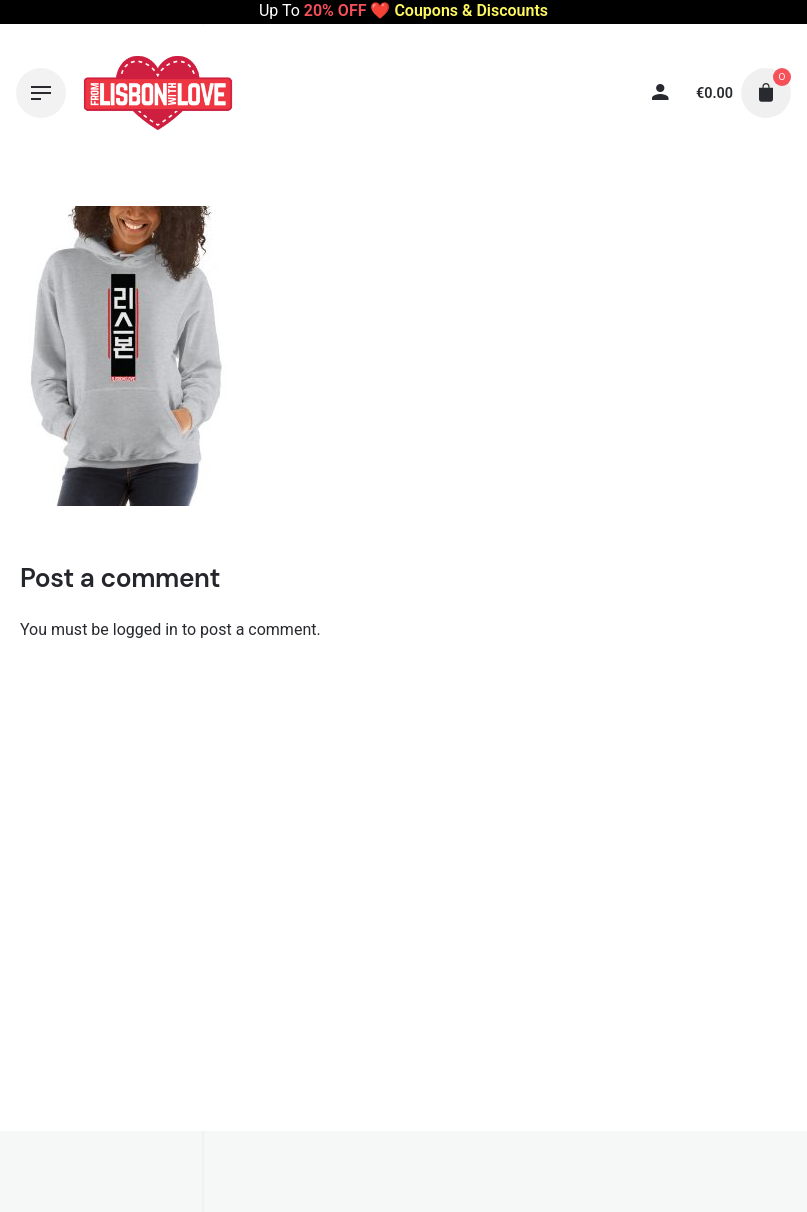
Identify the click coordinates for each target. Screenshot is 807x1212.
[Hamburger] (41, 93)
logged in (145, 629)
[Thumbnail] (158, 93)
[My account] (593, 93)
